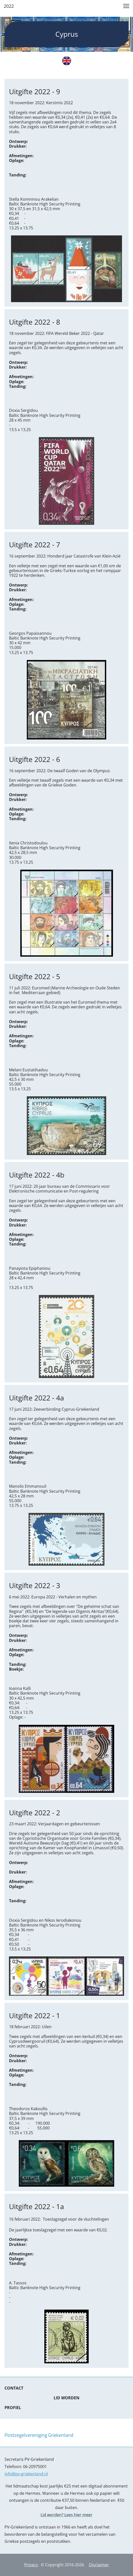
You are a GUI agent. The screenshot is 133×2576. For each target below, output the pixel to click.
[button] (126, 6)
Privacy (31, 2565)
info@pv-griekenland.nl (26, 2474)
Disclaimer (99, 2565)
